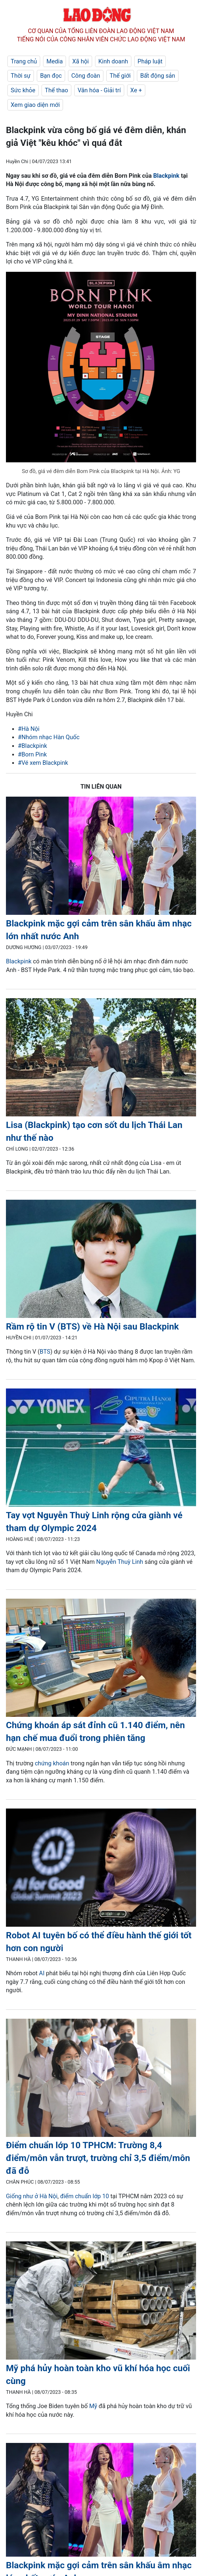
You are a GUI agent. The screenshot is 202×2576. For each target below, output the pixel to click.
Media (54, 61)
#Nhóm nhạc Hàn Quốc (49, 737)
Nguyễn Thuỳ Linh (119, 1561)
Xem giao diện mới (35, 104)
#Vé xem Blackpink (43, 762)
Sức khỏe (23, 90)
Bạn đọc (51, 75)
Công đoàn (85, 75)
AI (42, 1973)
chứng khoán (53, 1763)
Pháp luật (150, 61)
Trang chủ (24, 61)
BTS (45, 1351)
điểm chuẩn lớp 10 (84, 2196)
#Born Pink (32, 754)
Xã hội (80, 61)
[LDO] (101, 857)
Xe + (136, 90)
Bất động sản (157, 75)
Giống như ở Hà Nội (32, 2196)
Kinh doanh (113, 61)
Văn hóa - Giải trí (99, 90)
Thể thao (56, 90)
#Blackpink (32, 745)
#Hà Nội (29, 728)
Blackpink (166, 175)
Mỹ (93, 2406)
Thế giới (120, 75)
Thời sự (21, 75)
